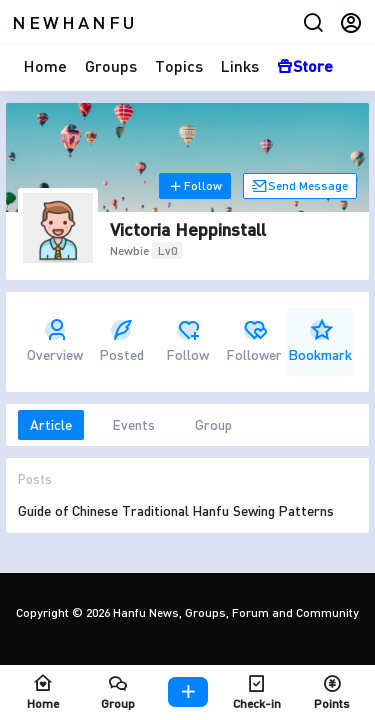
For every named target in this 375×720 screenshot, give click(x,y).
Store (305, 65)
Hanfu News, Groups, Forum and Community (234, 612)
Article (51, 424)
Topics (179, 65)
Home (45, 65)
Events (133, 424)
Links (240, 65)
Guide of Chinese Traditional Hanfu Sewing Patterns (176, 510)
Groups (111, 65)
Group (213, 424)
